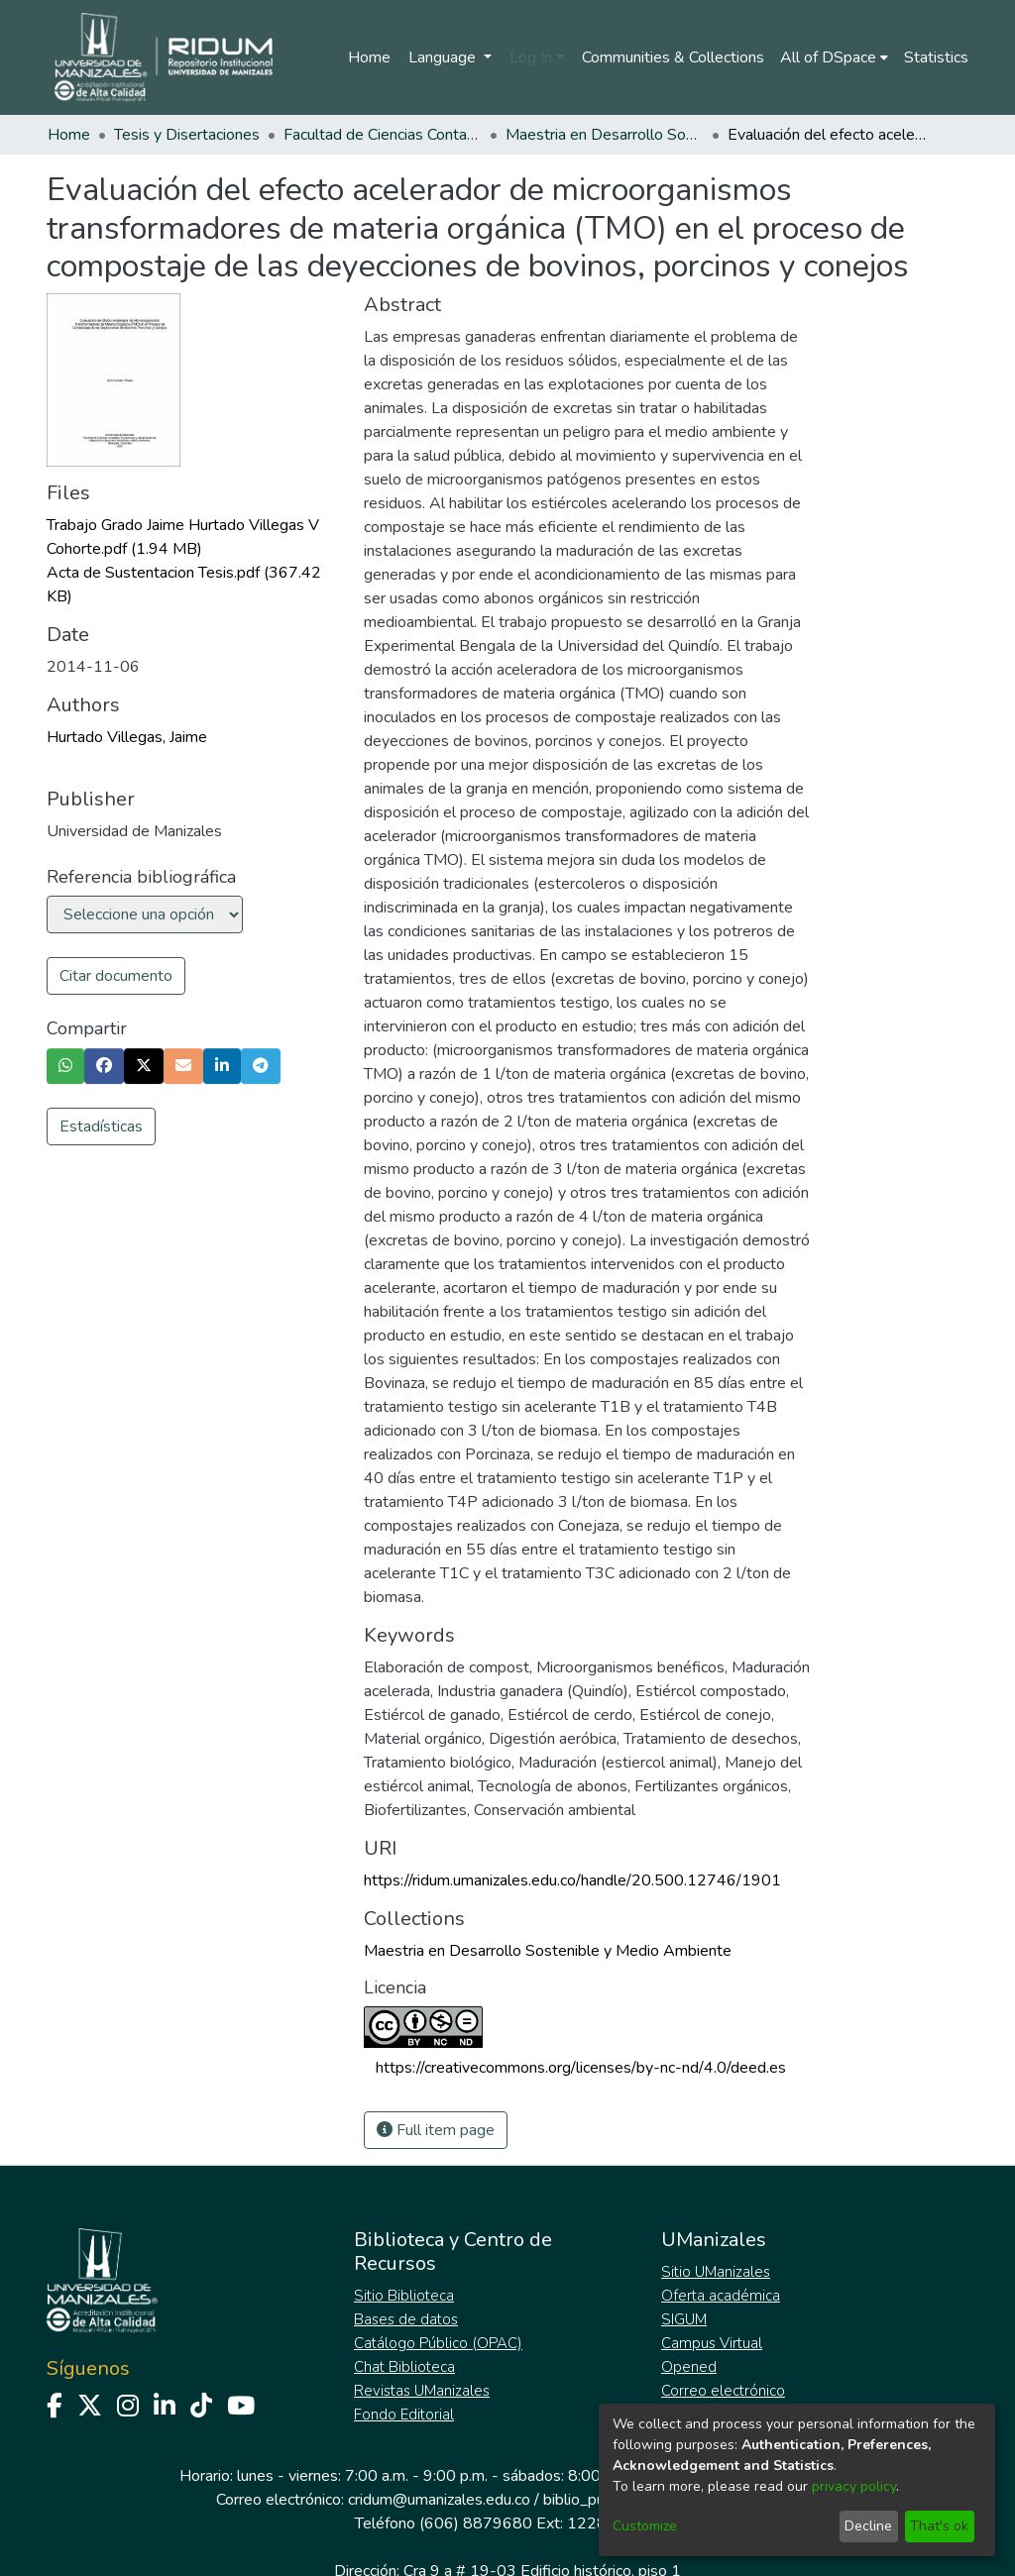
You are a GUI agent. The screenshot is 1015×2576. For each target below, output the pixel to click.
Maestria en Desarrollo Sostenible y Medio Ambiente (605, 135)
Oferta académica (720, 2296)
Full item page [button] (436, 2130)
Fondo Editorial (404, 2414)
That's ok (939, 2526)
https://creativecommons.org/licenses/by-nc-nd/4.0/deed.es (581, 2068)
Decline (868, 2526)
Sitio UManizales (715, 2272)
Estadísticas (101, 1126)
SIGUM (684, 2319)
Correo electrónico (723, 2391)
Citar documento (115, 976)
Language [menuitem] (444, 57)
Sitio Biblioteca (404, 2296)
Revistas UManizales (422, 2391)
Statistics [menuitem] (936, 57)
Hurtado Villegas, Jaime (127, 737)
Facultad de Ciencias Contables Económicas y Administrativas (382, 135)
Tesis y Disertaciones (187, 135)
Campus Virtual (711, 2343)
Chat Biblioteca (404, 2367)
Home (369, 57)
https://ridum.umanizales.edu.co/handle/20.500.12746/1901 (572, 1880)
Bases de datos (406, 2319)
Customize (645, 2526)
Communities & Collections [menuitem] (673, 57)
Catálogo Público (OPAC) (438, 2343)
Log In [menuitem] (530, 57)
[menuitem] (834, 57)
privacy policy (854, 2486)
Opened (689, 2367)
